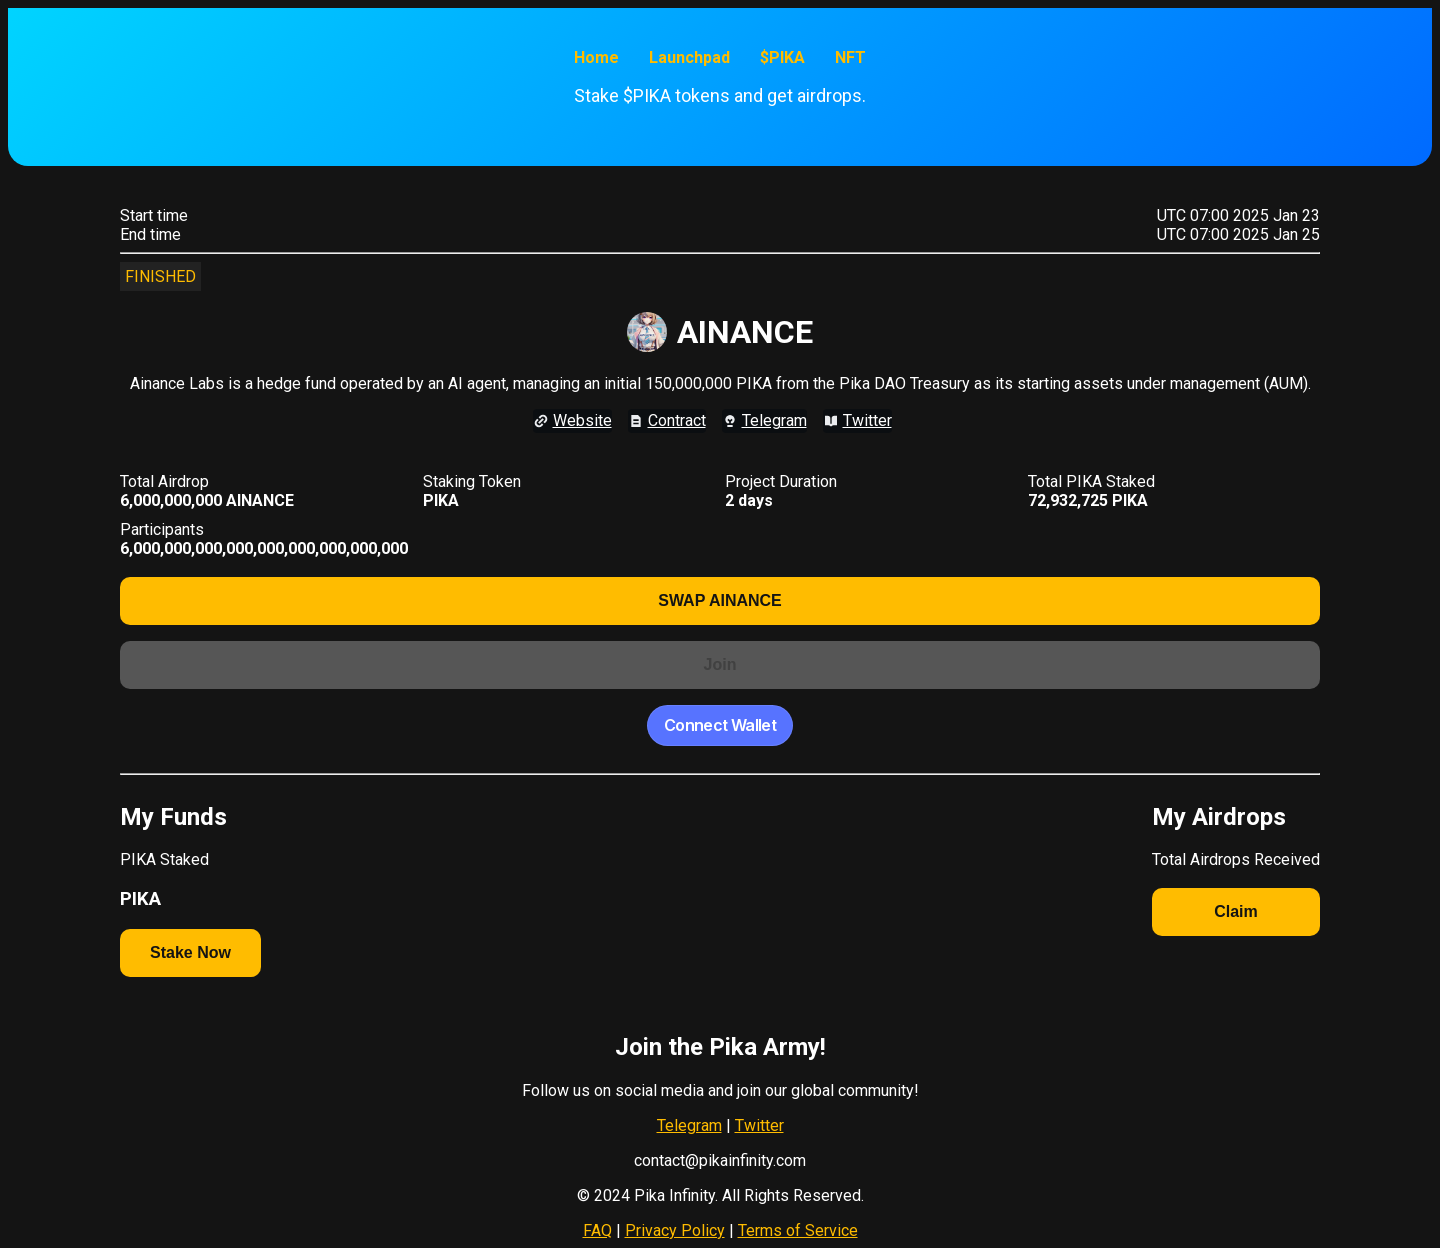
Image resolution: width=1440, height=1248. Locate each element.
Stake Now (190, 952)
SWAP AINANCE (720, 600)
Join (720, 664)
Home (596, 57)
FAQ (597, 1230)
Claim (1236, 911)
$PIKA (782, 57)
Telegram (689, 1125)
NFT (850, 57)
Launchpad (689, 57)
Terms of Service (798, 1230)
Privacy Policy (675, 1230)
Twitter (759, 1125)
